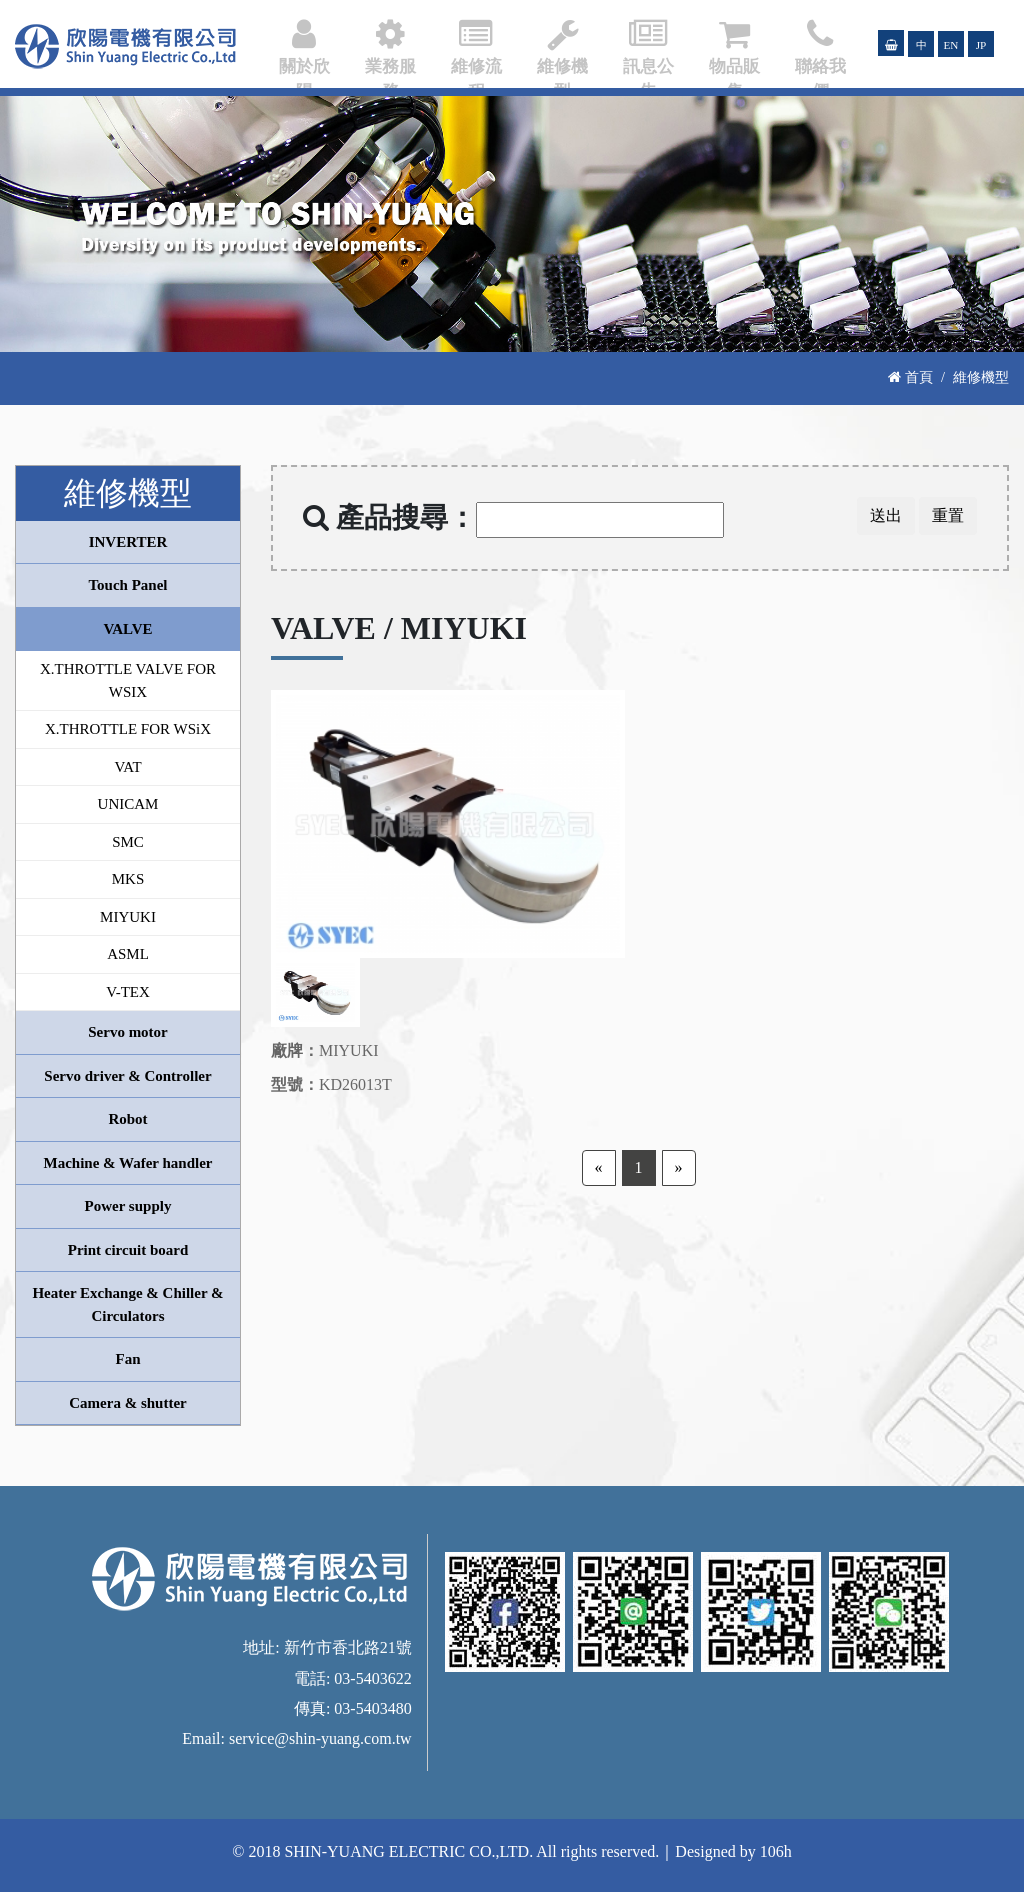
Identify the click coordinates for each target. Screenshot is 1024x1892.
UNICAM (128, 804)
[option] (448, 824)
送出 (886, 515)
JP (981, 45)
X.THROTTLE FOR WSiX (128, 729)
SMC (128, 842)
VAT (127, 767)
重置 (948, 515)
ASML (128, 954)
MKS (128, 879)
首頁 (910, 377)
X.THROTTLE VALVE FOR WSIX (128, 680)
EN (951, 45)
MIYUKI (128, 917)
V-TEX (128, 992)
